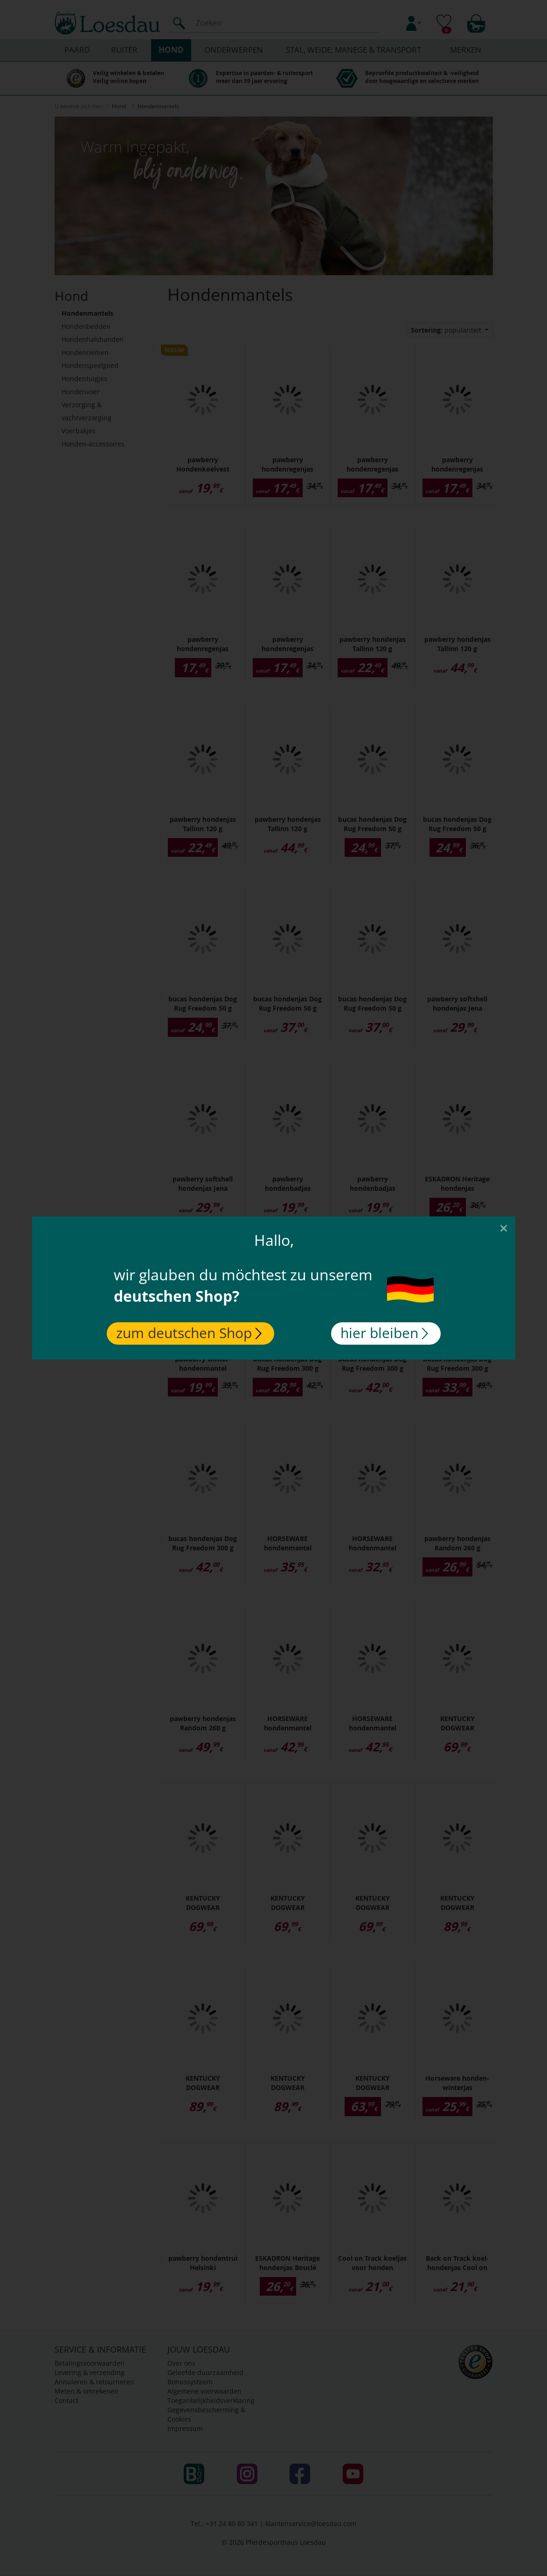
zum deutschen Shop (189, 1332)
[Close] (503, 1227)
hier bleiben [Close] (384, 1332)
